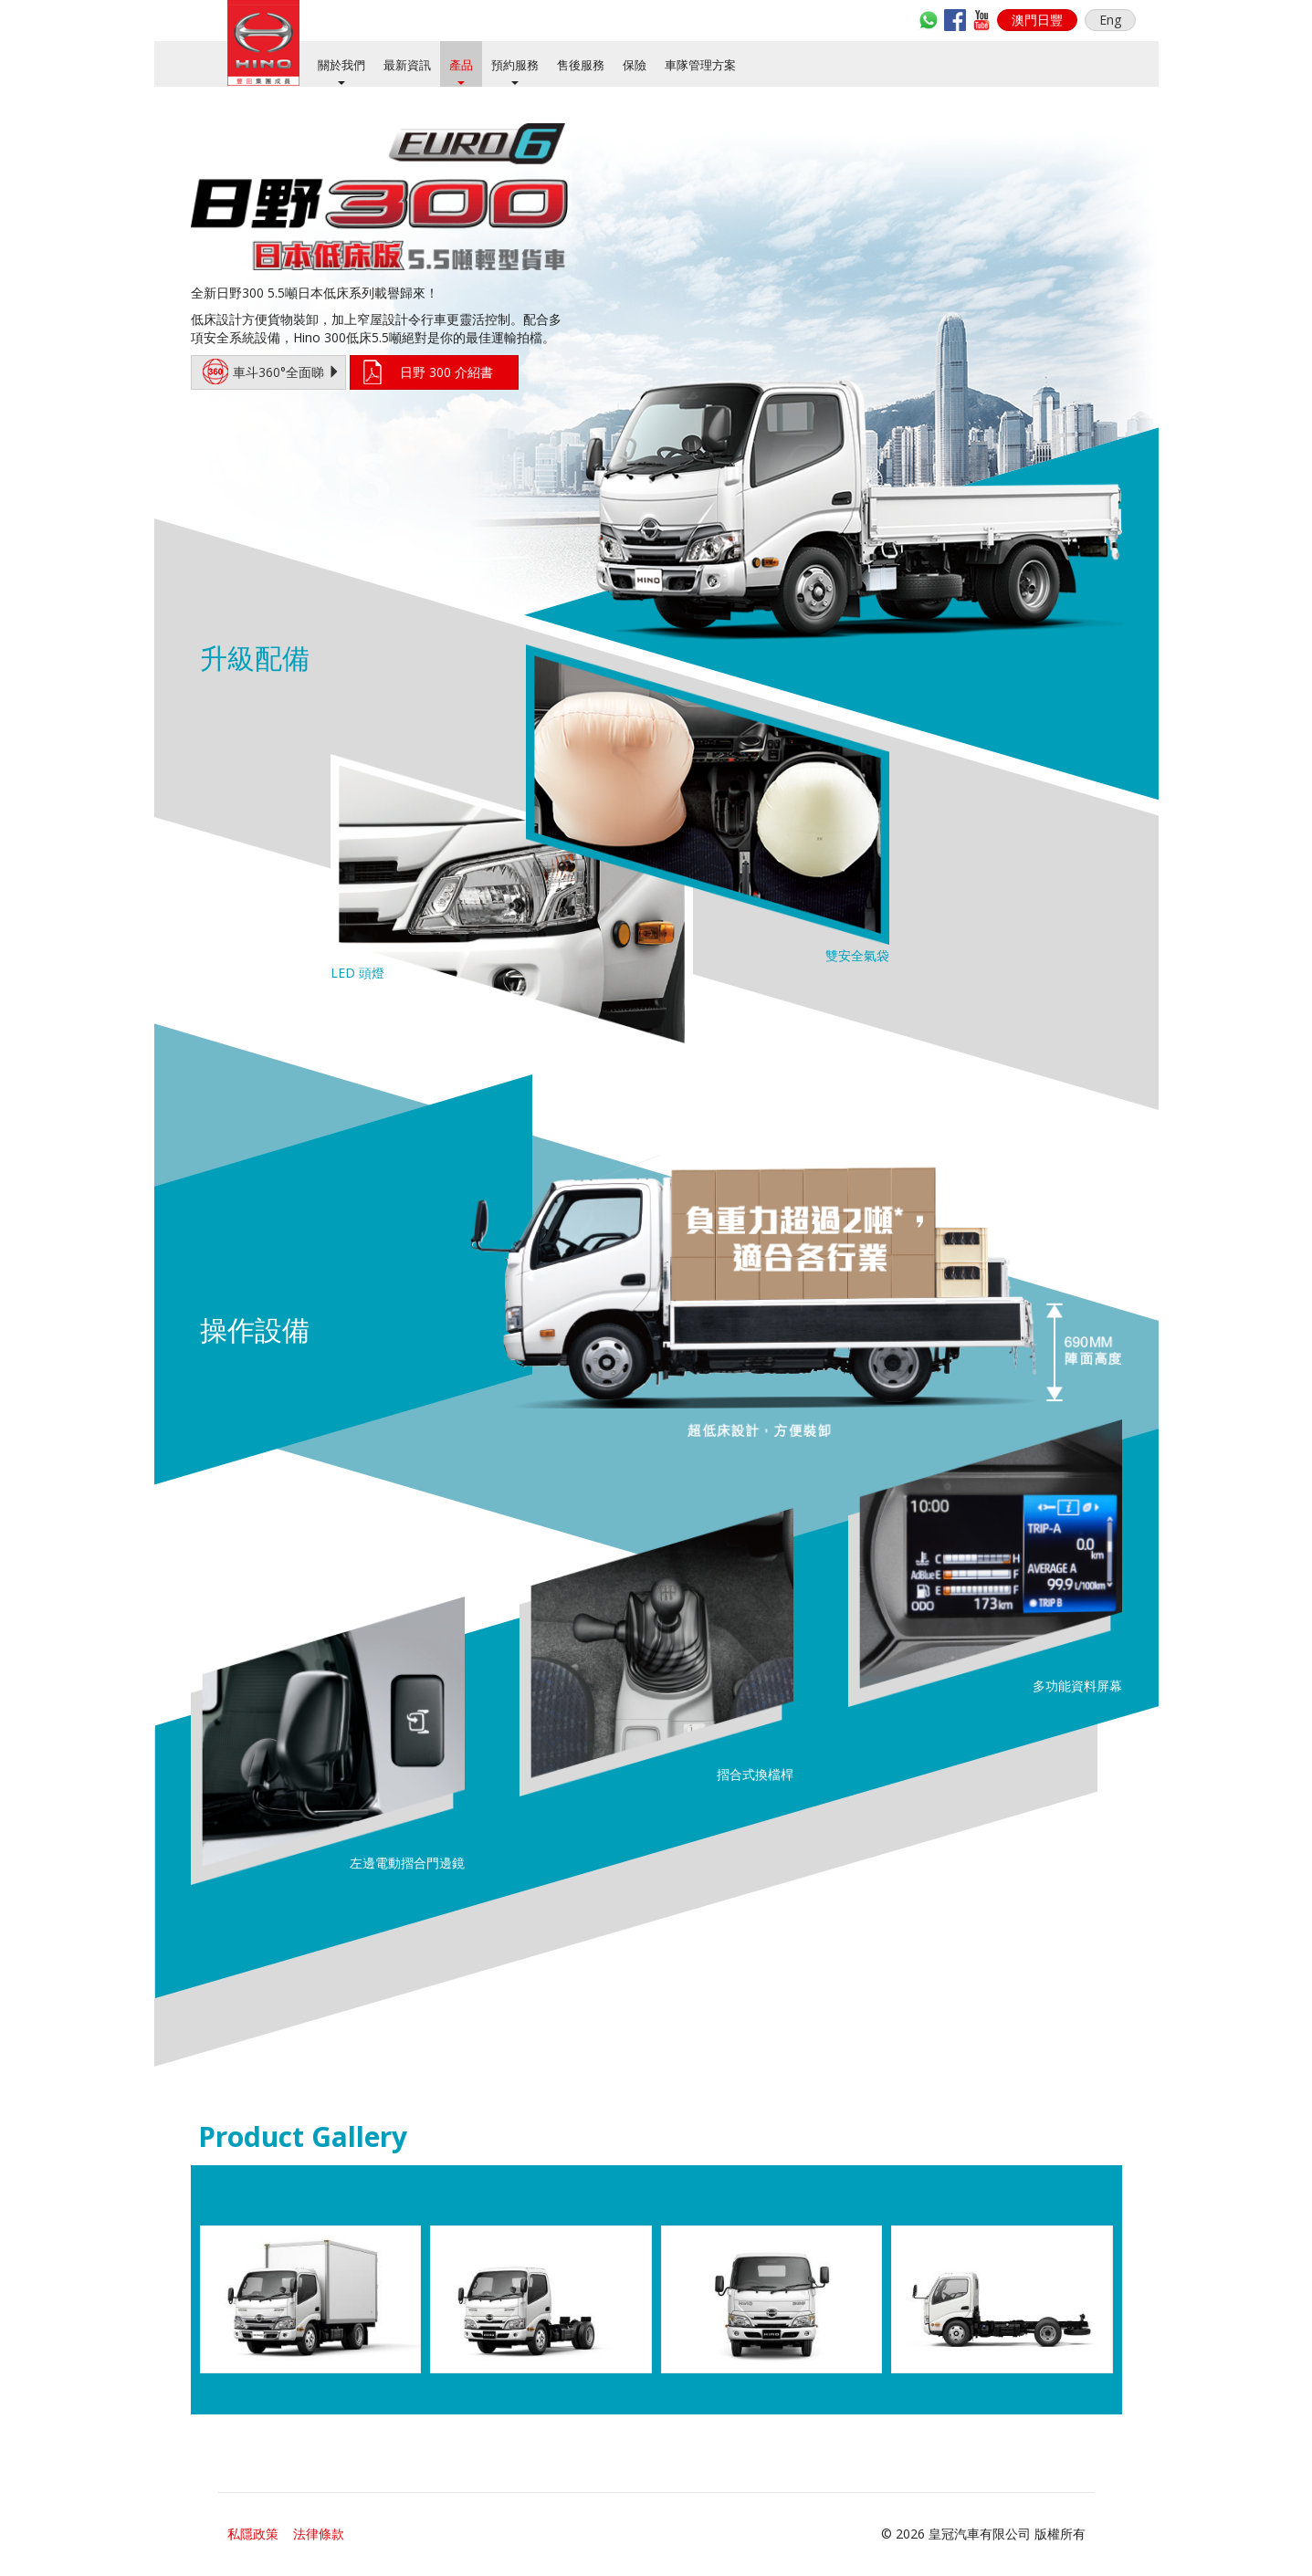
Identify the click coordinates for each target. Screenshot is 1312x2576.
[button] (1037, 20)
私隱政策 (252, 2533)
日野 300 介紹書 (446, 372)
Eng (1110, 19)
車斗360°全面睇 (272, 371)
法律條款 (318, 2533)
